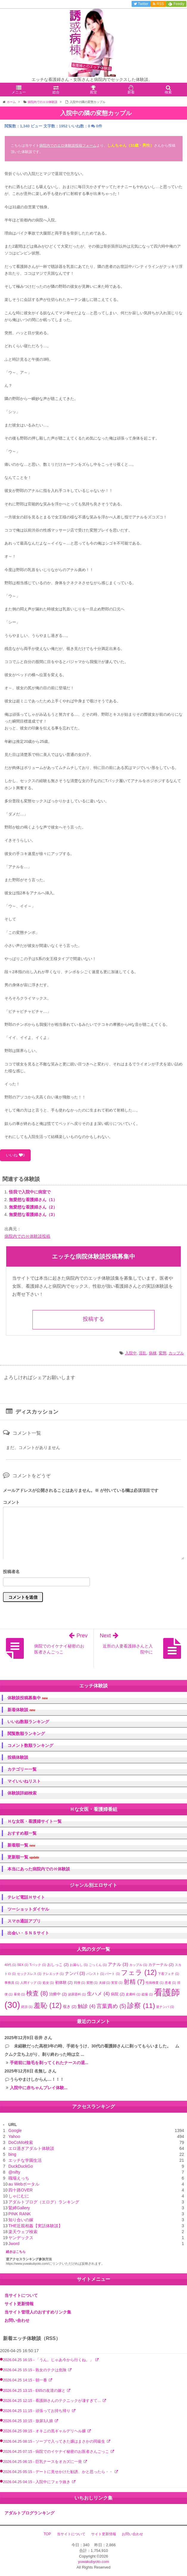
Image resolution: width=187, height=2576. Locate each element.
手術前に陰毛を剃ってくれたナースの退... (49, 2062)
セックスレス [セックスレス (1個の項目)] (29, 1973)
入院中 (131, 1353)
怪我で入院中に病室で (30, 1191)
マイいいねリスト (24, 1781)
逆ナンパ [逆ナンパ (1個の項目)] (165, 2006)
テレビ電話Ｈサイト (26, 1897)
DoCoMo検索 (20, 2142)
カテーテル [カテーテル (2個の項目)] (161, 1964)
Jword (13, 2243)
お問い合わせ (16, 2320)
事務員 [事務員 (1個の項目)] (11, 1982)
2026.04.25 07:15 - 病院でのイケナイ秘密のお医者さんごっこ (56, 2452)
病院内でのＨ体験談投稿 (27, 1236)
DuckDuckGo (20, 2166)
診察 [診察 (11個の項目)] (141, 2005)
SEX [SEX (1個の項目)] (22, 1965)
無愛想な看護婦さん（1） (33, 1199)
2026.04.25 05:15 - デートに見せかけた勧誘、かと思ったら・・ (58, 2472)
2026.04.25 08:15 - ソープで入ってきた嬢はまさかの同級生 (54, 2441)
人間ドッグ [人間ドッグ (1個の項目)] (30, 1982)
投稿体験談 (17, 1757)
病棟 (153, 1353)
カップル (176, 1353)
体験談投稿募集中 (27, 1698)
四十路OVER (20, 2190)
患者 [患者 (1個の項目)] (170, 1982)
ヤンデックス (20, 2237)
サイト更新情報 (19, 2303)
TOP (47, 2534)
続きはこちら (16, 2251)
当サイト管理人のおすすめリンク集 (37, 2312)
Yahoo (14, 2136)
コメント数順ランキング (30, 1745)
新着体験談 (21, 1710)
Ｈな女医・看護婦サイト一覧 (34, 1821)
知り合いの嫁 (20, 2219)
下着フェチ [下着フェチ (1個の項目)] (168, 1973)
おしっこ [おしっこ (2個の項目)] (57, 1964)
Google (15, 2130)
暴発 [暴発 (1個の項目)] (19, 1994)
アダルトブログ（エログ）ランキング (43, 2202)
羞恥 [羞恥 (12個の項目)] (48, 2005)
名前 (93, 1572)
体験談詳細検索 (22, 1793)
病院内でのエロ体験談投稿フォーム (67, 145)
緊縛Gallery (19, 2207)
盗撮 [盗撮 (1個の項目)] (147, 1994)
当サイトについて (21, 2295)
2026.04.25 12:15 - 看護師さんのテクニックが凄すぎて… (52, 2401)
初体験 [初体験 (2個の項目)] (64, 1982)
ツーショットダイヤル (28, 1909)
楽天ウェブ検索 (23, 2231)
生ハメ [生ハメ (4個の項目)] (98, 1994)
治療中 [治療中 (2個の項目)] (58, 1994)
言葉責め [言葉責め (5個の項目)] (111, 2006)
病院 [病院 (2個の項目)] (117, 1994)
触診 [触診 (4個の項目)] (86, 2006)
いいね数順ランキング (28, 1722)
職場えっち (18, 2178)
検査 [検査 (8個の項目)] (37, 1993)
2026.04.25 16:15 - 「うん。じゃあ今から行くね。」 (49, 2360)
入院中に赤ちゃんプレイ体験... (39, 2087)
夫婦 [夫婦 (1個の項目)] (104, 1982)
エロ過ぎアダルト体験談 (31, 2148)
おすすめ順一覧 (22, 1833)
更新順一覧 (23, 1857)
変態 (162, 1353)
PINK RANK (19, 2213)
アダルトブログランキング (29, 2513)
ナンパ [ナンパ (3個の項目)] (75, 1973)
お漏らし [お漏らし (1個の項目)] (79, 1965)
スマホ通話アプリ (24, 1921)
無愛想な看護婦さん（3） (33, 1214)
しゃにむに (18, 2196)
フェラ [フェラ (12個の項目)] (139, 1972)
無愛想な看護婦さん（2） (33, 1207)
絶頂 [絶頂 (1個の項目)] (26, 2006)
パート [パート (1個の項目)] (112, 1973)
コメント (11, 1502)
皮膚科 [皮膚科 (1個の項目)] (133, 1994)
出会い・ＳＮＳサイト (28, 1933)
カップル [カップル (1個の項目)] (138, 1965)
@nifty (14, 2172)
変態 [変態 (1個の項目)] (92, 1982)
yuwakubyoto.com (93, 2561)
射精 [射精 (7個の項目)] (134, 1981)
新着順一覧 (21, 1845)
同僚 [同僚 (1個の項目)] (79, 1982)
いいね (15, 1155)
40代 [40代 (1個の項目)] (10, 1965)
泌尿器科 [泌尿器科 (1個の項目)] (77, 1994)
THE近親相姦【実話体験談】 (35, 2225)
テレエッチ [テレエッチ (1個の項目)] (53, 1973)
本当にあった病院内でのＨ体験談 (38, 1869)
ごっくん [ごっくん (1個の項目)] (98, 1965)
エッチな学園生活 (25, 2160)
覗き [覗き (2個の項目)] (70, 2006)
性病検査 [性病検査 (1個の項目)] (154, 1982)
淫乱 (143, 1353)
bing (12, 2154)
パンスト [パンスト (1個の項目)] (95, 1973)
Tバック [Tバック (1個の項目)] (37, 1965)
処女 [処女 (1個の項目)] (48, 1982)
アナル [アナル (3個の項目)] (118, 1964)
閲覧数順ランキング (26, 1733)
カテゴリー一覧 (22, 1769)
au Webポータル (23, 2184)
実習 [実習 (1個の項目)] (116, 1982)
